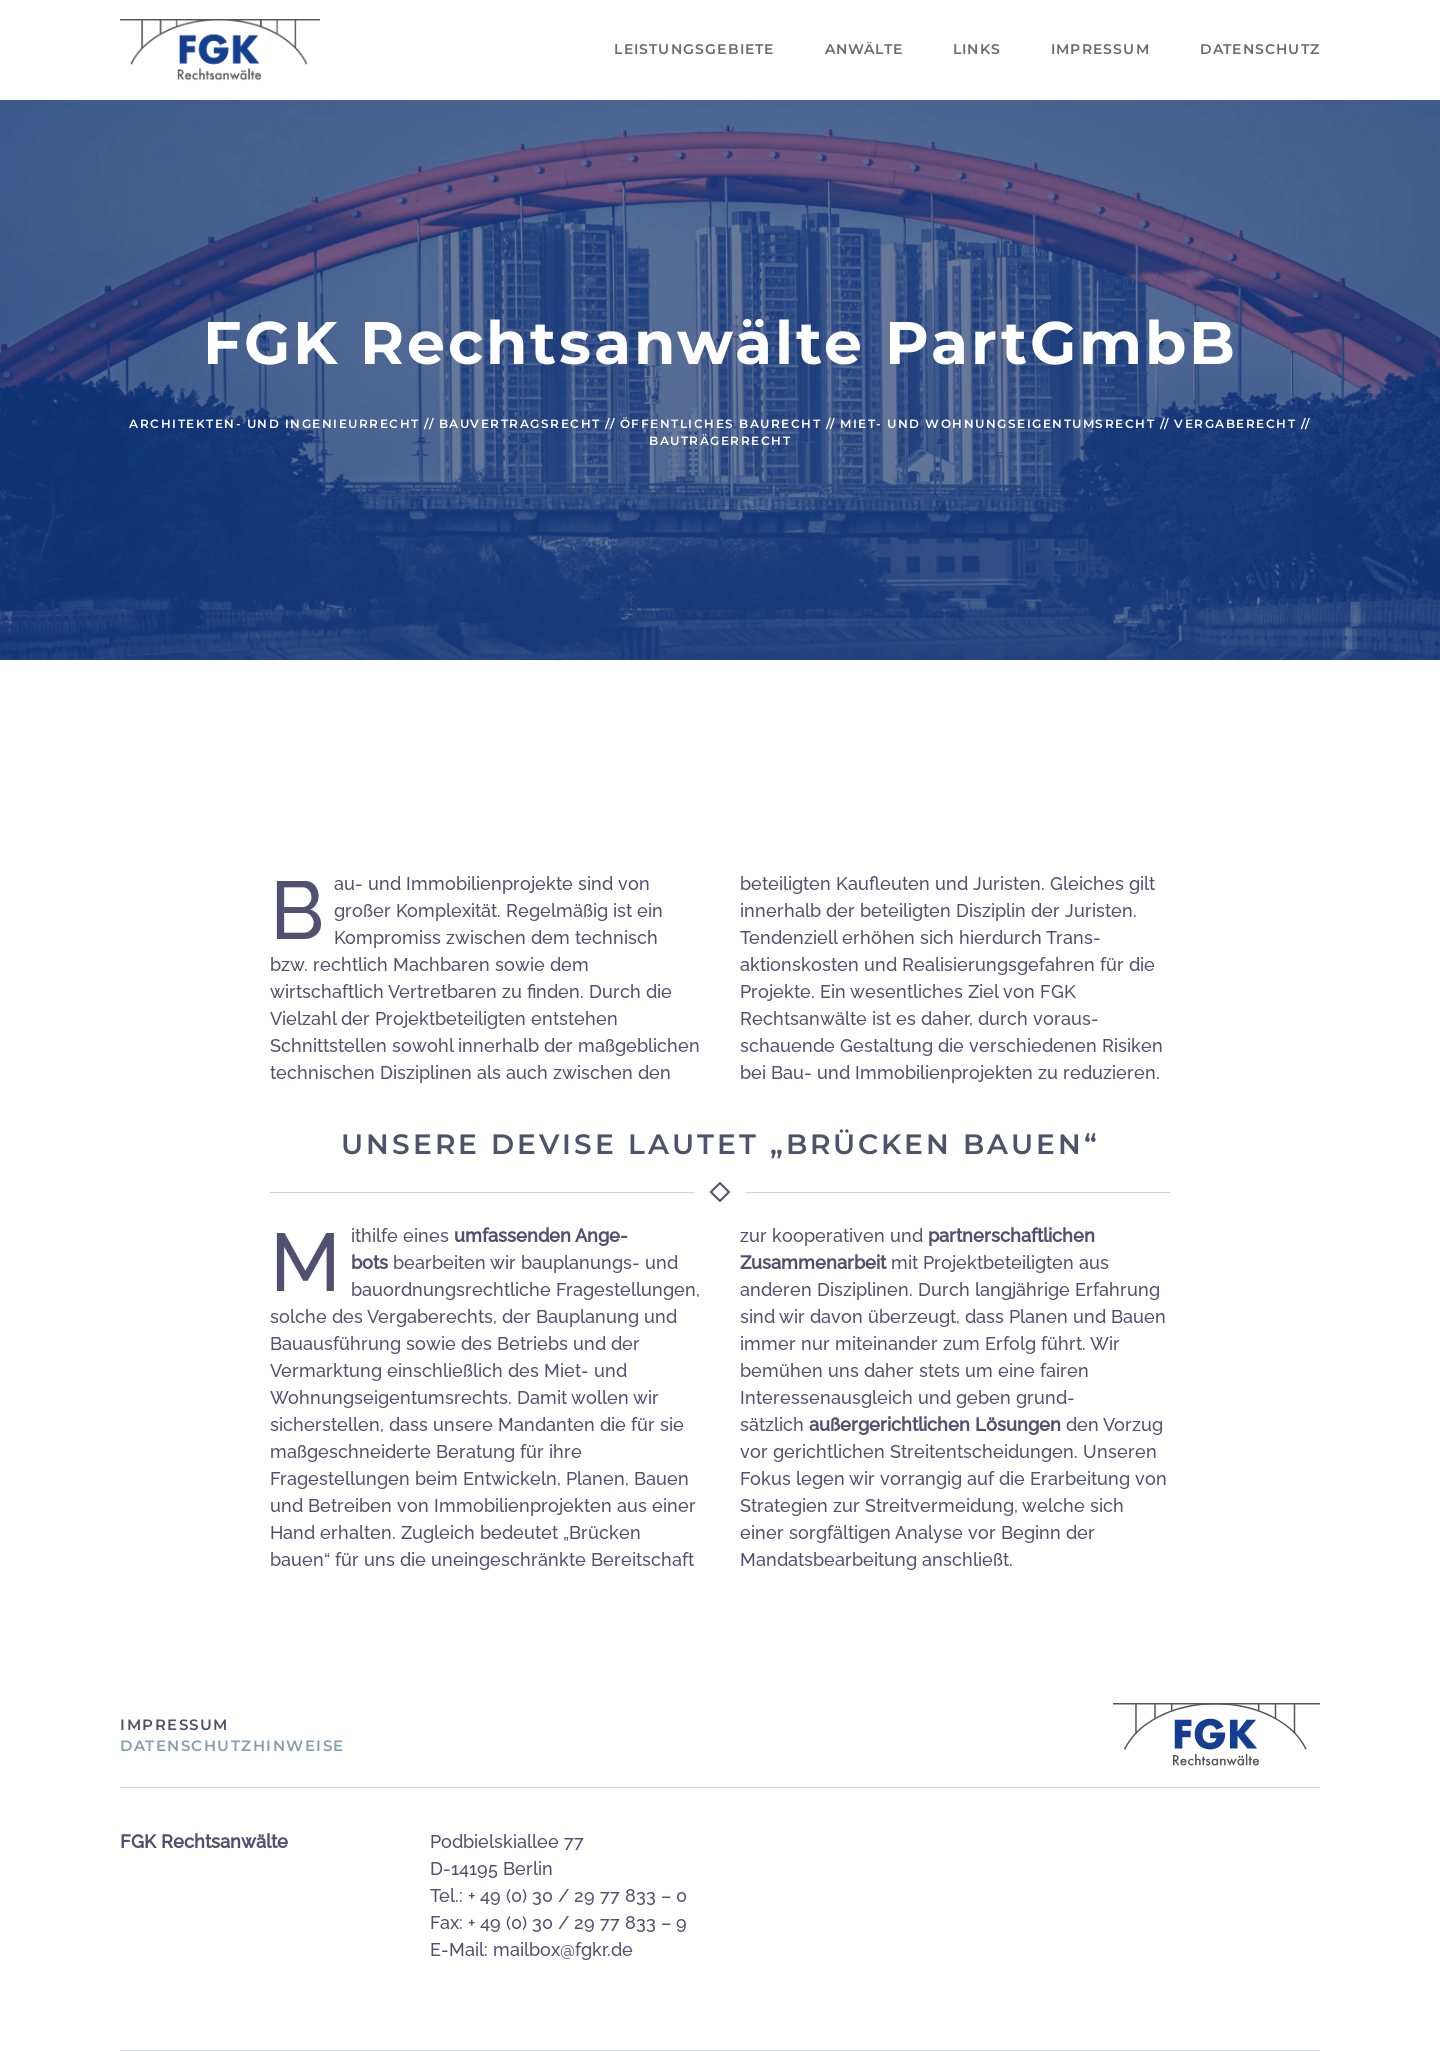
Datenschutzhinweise (232, 1745)
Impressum (1100, 49)
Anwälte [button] (864, 49)
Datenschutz (1260, 49)
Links (977, 49)
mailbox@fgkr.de (563, 1949)
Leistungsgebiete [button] (694, 49)
